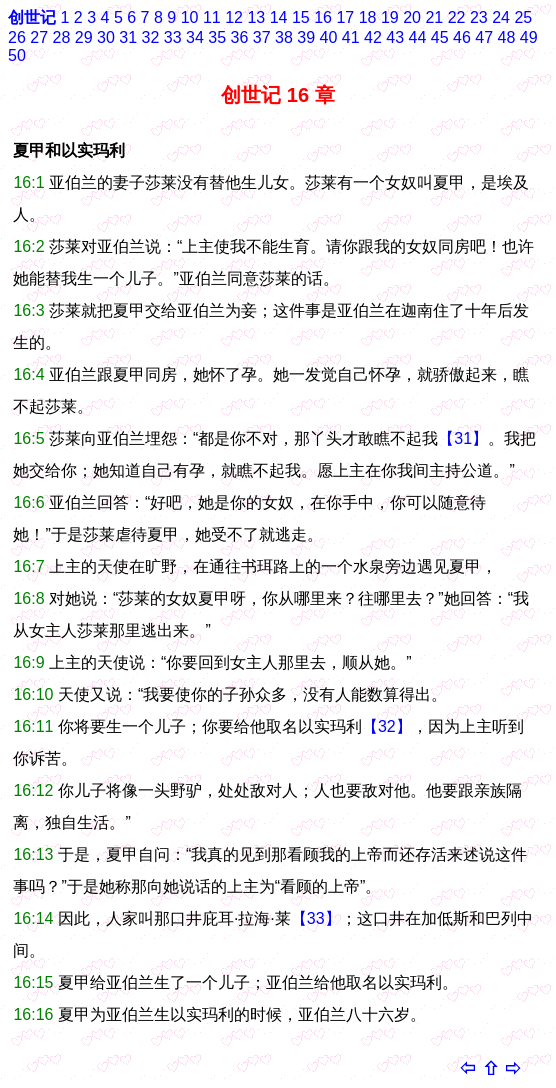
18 (368, 17)
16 (323, 17)
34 (195, 37)
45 (440, 37)
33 (173, 37)
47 (484, 37)
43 (395, 37)
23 (479, 17)
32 (151, 37)
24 (501, 17)
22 (457, 17)
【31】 (463, 438)
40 (329, 37)
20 (412, 17)
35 (217, 37)
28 (62, 37)
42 (373, 37)
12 (234, 17)
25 (523, 17)
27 (39, 37)
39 (306, 37)
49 (529, 37)
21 (434, 17)
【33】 (316, 918)
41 (351, 37)
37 (262, 37)
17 (345, 17)
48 (507, 37)
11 (212, 17)
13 (256, 17)
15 (301, 17)
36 (240, 37)
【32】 (387, 726)
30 (106, 37)
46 (462, 37)
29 (84, 37)
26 (17, 37)
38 (284, 37)
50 (17, 55)
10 (190, 17)
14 (279, 17)
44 (418, 37)
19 (390, 17)
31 (128, 37)
